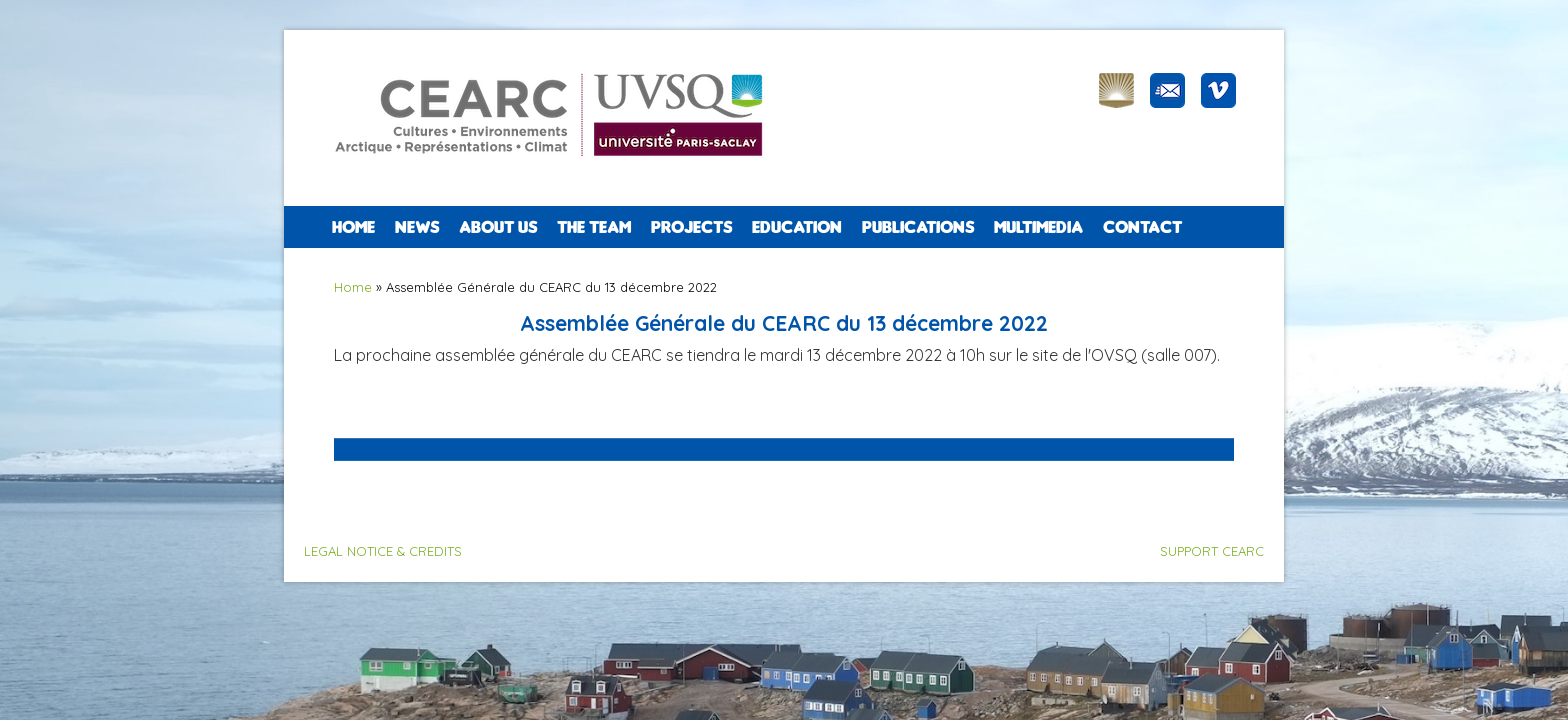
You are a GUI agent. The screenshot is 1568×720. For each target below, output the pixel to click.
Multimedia (1038, 227)
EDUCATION (797, 227)
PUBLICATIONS (918, 227)
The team (594, 227)
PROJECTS (691, 227)
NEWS (417, 227)
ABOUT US (498, 227)
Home (353, 227)
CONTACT (1142, 227)
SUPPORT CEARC (1212, 551)
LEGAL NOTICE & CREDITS (383, 551)
